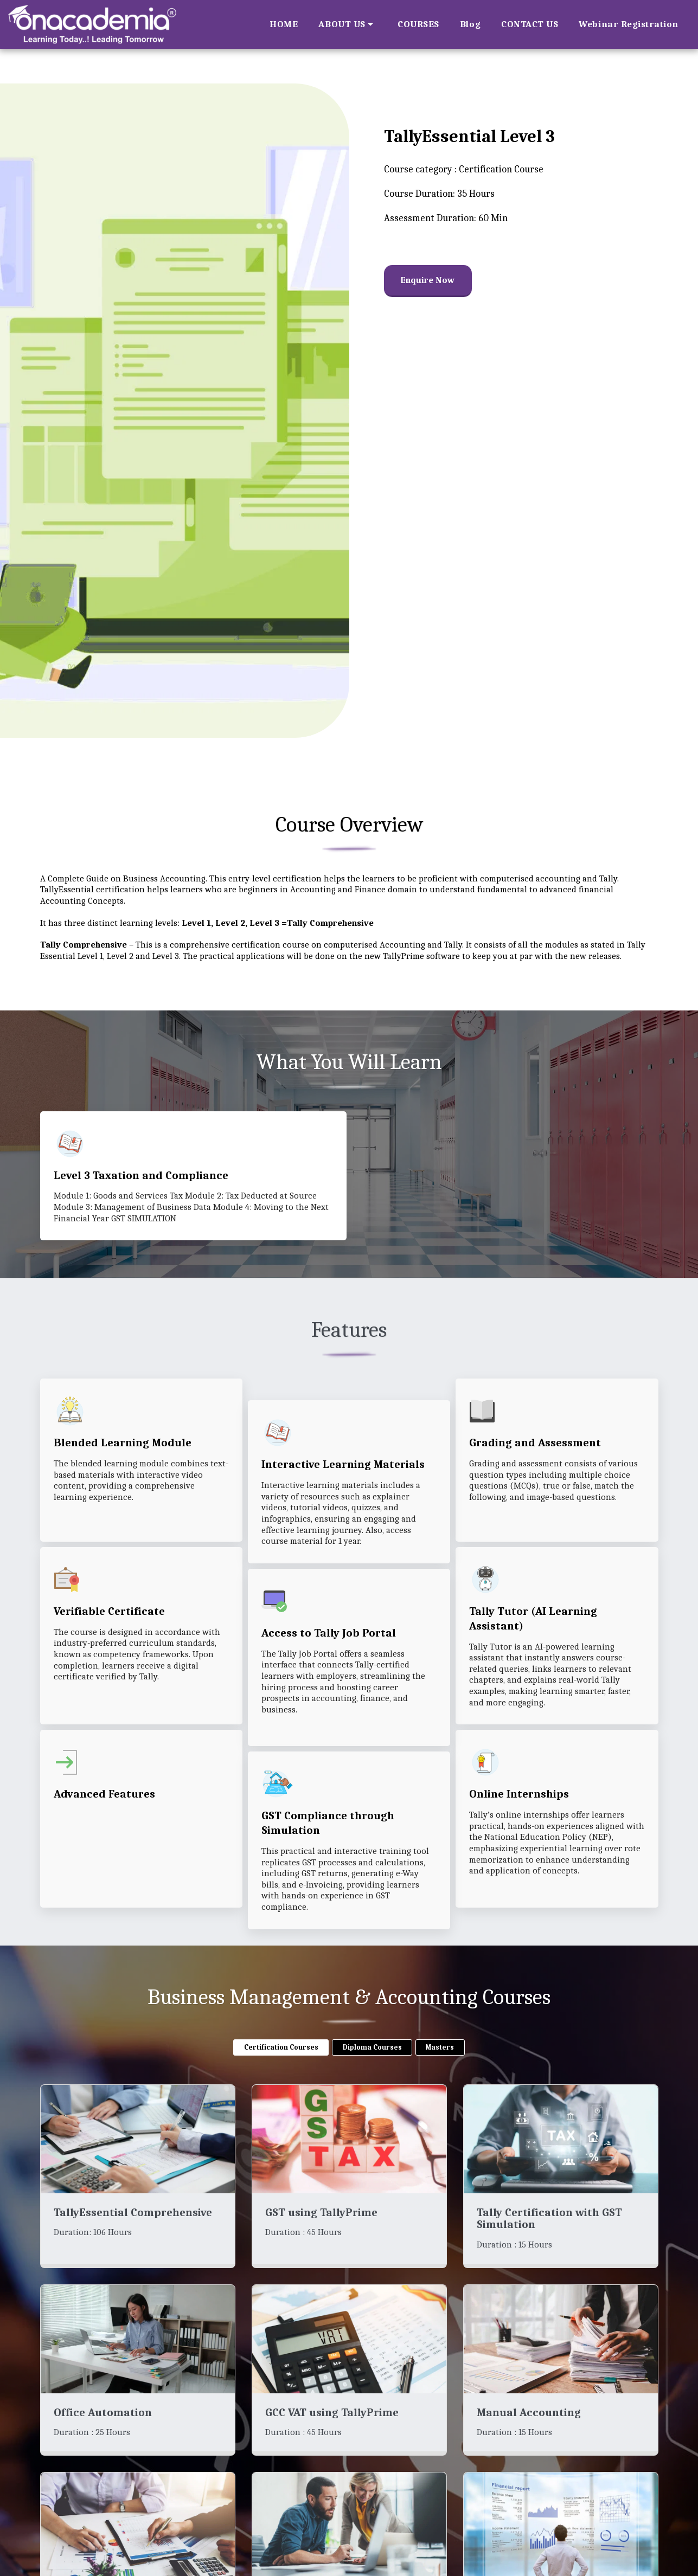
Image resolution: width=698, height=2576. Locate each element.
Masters (440, 2070)
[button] (348, 24)
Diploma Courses (372, 2070)
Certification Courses (281, 2070)
